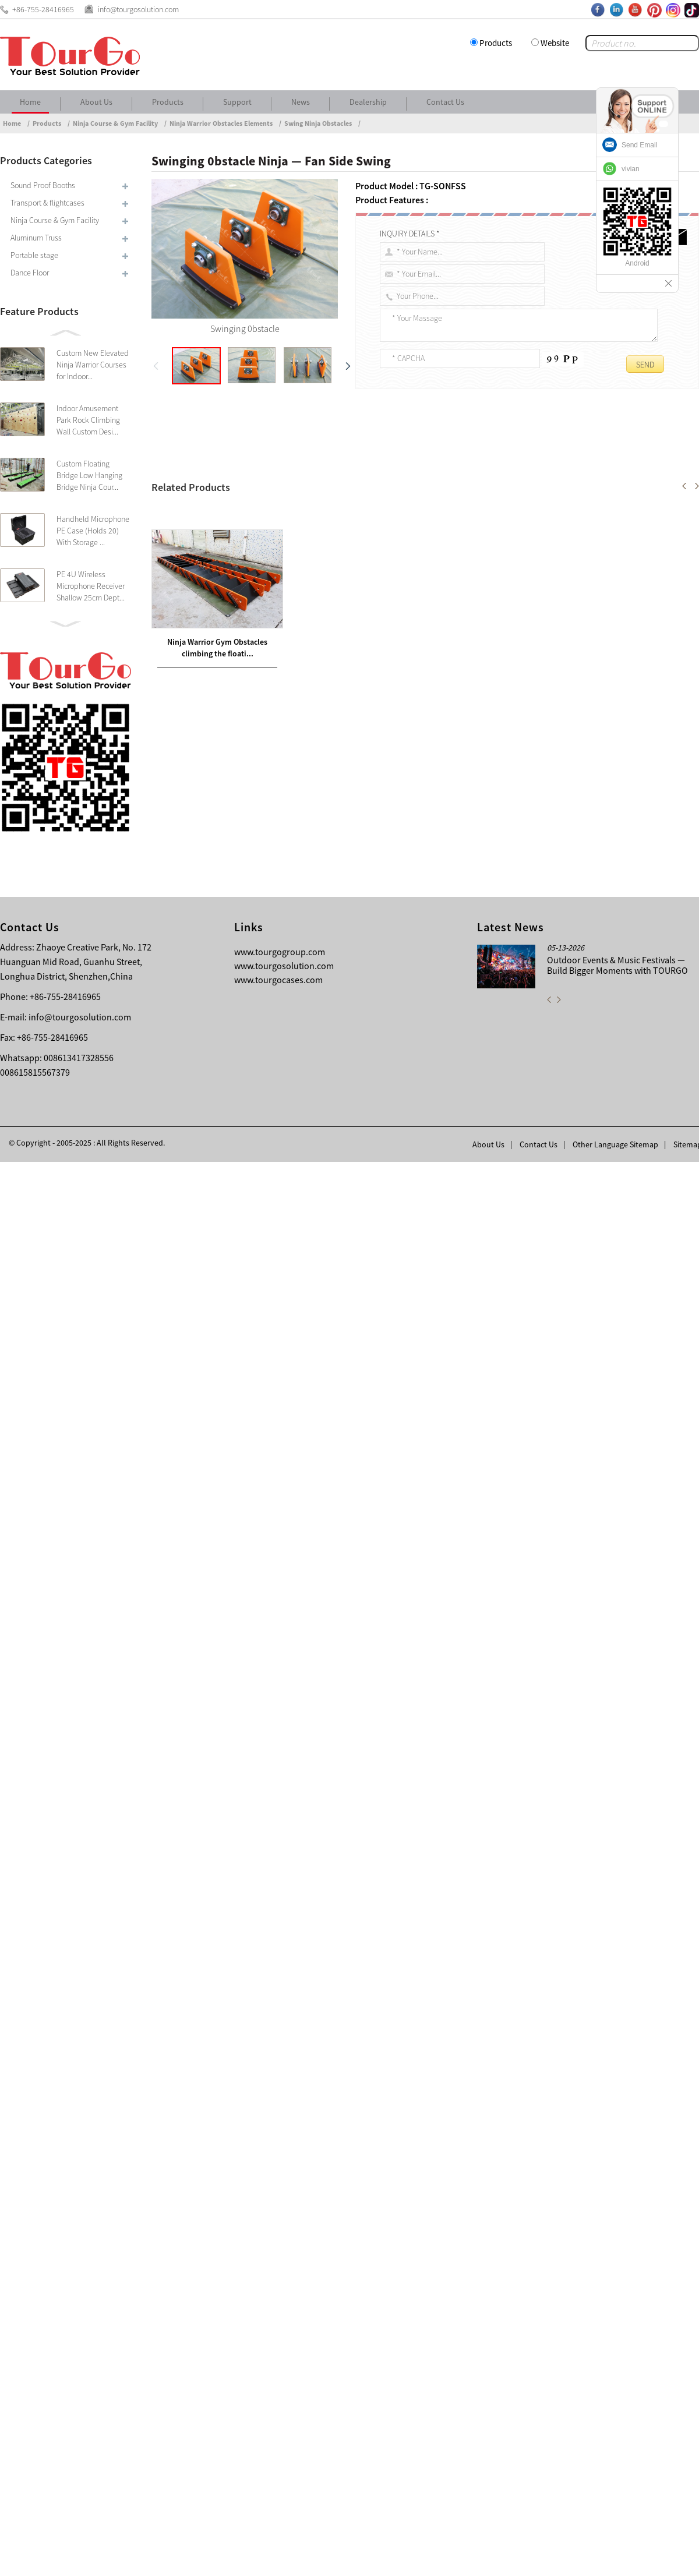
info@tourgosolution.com (80, 2431)
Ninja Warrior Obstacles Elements (221, 123)
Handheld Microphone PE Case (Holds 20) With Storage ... (93, 530)
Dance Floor (29, 272)
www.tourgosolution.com (284, 2380)
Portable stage (34, 255)
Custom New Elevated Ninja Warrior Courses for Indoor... (93, 364)
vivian (631, 169)
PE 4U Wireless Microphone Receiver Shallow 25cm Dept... (91, 586)
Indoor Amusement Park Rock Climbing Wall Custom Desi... (88, 420)
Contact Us (445, 102)
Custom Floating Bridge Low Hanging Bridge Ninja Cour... (89, 475)
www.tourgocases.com (278, 2394)
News (300, 102)
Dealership (368, 102)
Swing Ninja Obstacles (318, 123)
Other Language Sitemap (615, 2558)
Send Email (639, 145)
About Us (96, 102)
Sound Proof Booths (42, 185)
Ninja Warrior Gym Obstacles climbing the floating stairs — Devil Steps (308, 2018)
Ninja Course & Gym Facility (115, 123)
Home (30, 102)
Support (237, 102)
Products (495, 42)
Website (555, 42)
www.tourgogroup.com (279, 2366)
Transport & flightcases (47, 202)
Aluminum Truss (36, 237)
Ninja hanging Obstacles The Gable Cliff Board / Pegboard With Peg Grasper (305, 2032)
